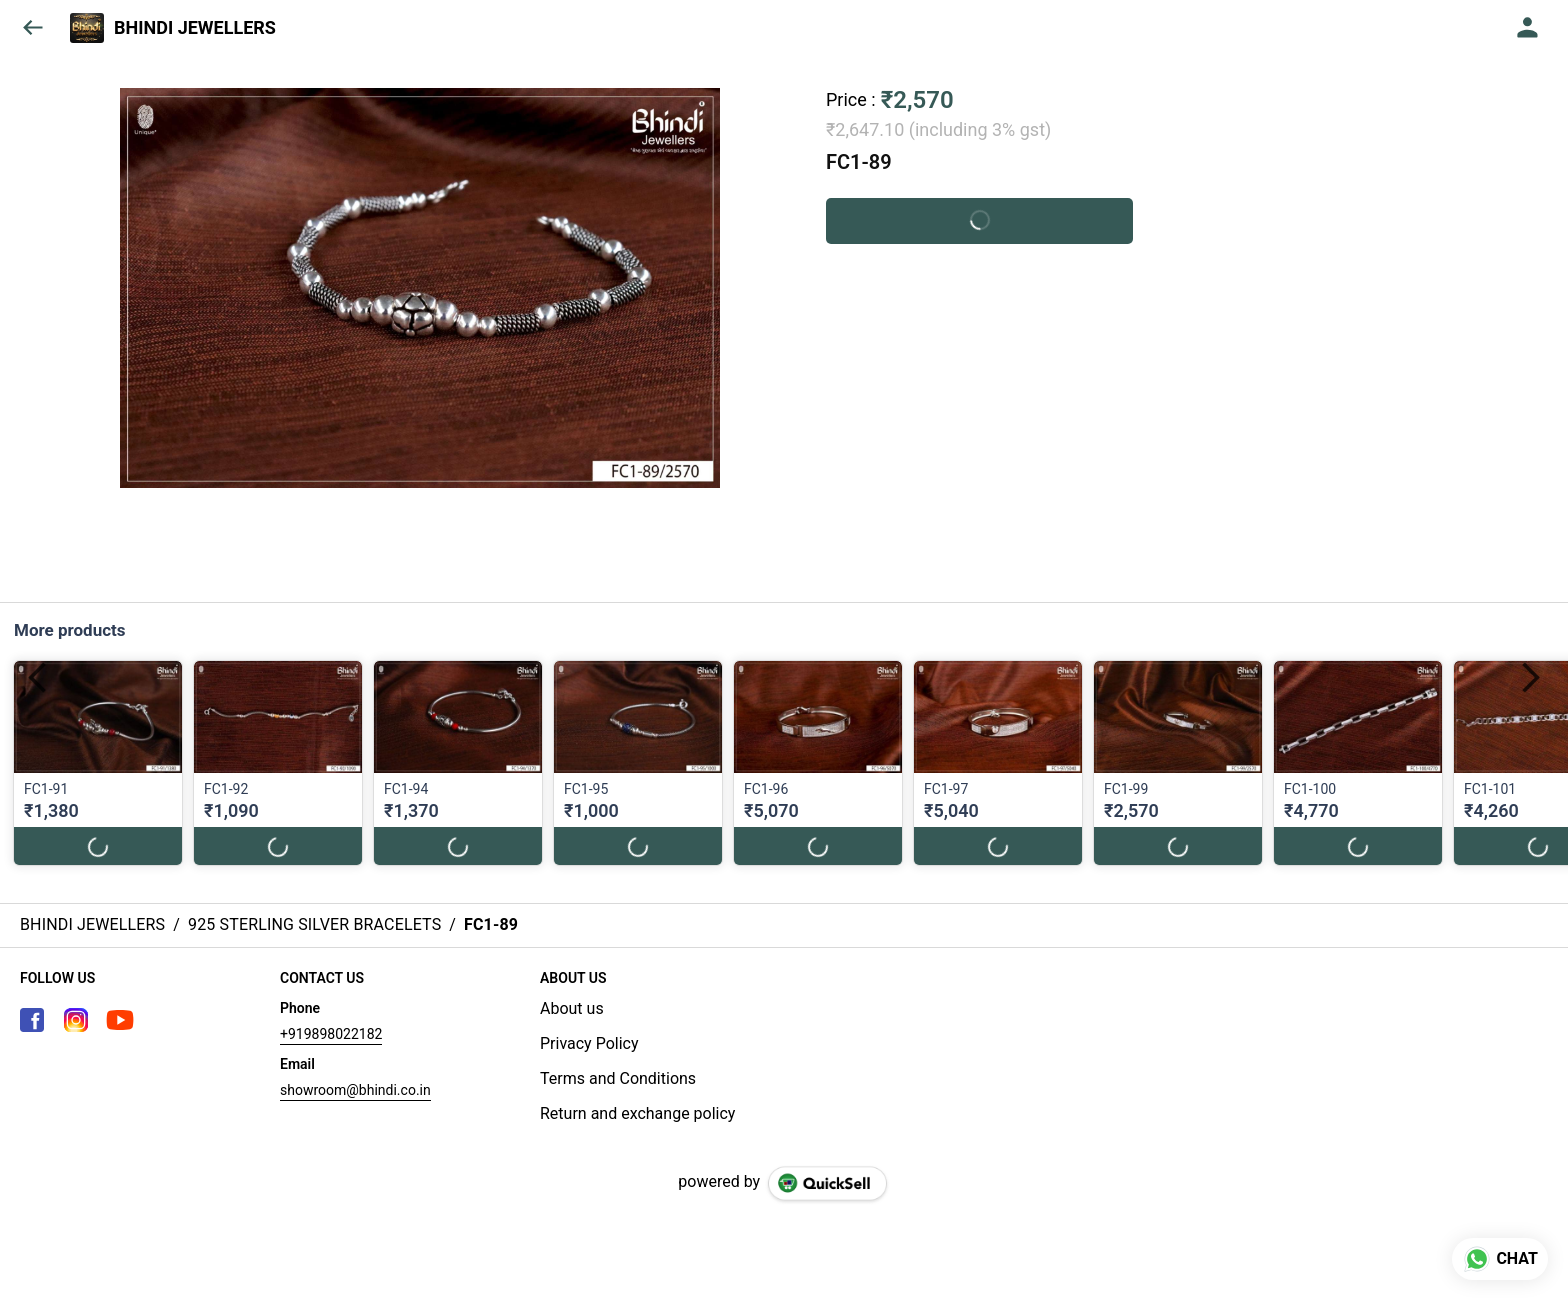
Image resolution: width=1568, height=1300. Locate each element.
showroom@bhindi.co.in (355, 1090)
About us (572, 1008)
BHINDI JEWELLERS (195, 28)
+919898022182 (331, 1034)
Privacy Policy (589, 1043)
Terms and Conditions (618, 1078)
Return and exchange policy (637, 1113)
